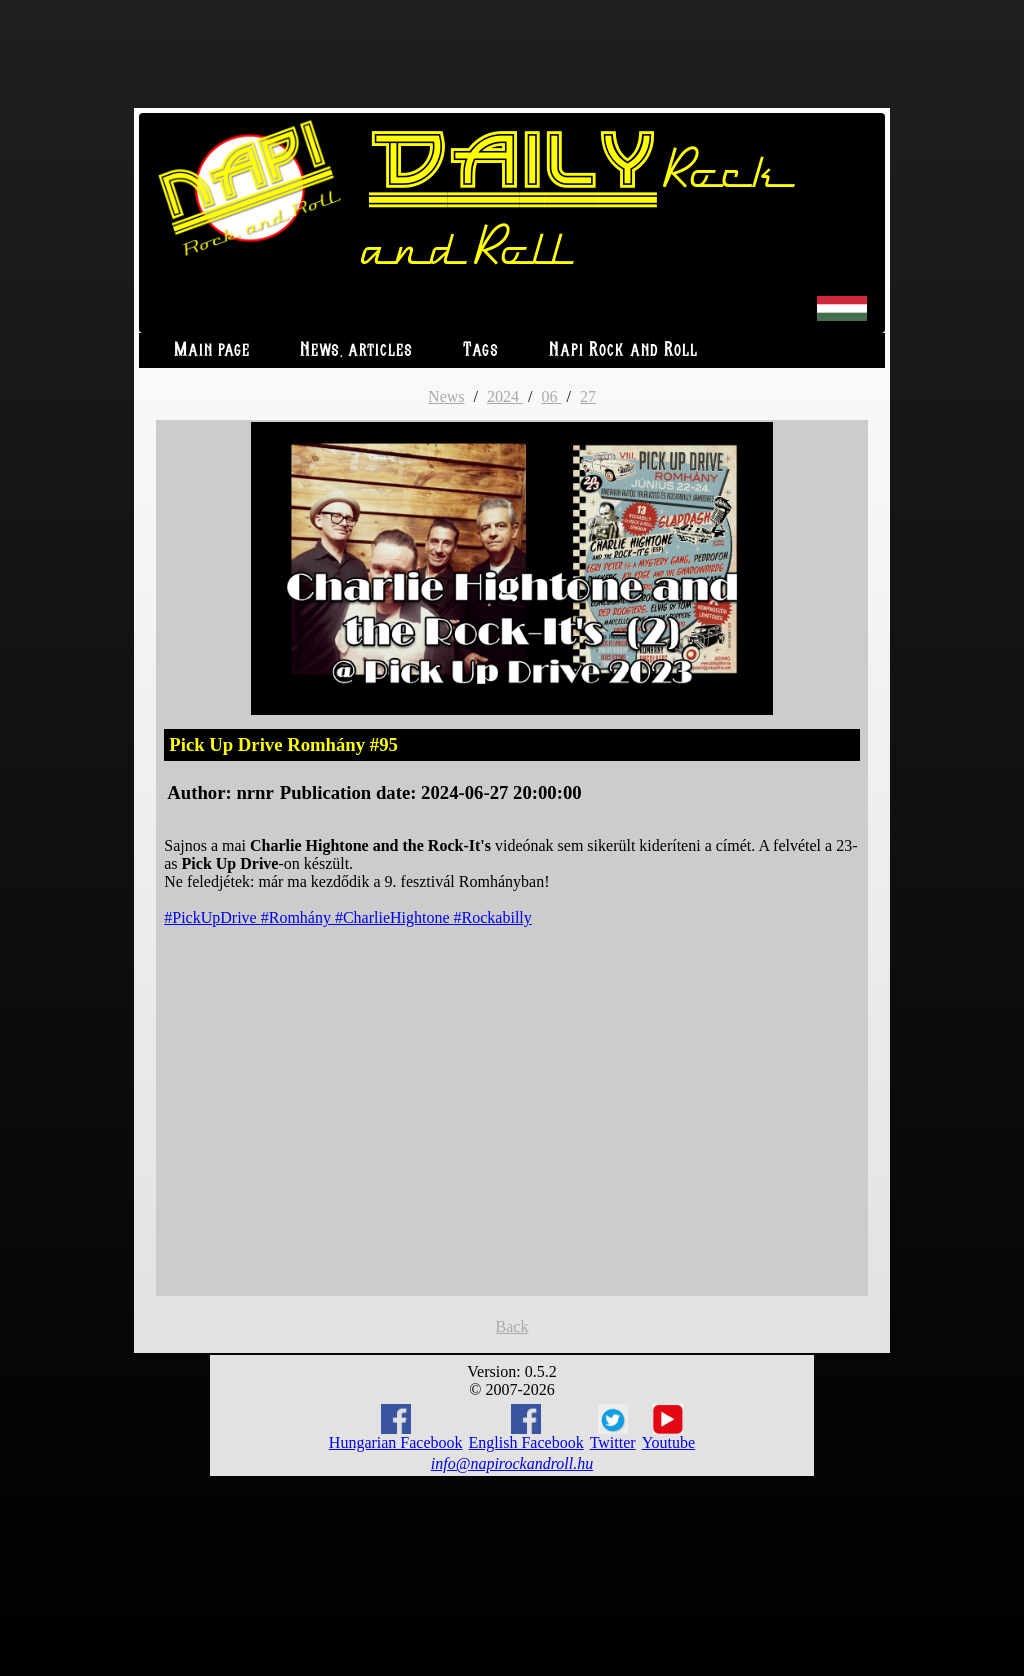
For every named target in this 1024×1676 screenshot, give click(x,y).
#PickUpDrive (212, 917)
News (446, 396)
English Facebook (526, 1427)
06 (551, 396)
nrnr (254, 792)
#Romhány (298, 917)
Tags (481, 350)
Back (512, 1326)
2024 (505, 396)
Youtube (669, 1428)
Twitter (613, 1428)
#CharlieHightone (394, 917)
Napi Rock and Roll (623, 350)
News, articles (356, 350)
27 (588, 396)
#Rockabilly (493, 917)
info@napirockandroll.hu (512, 1463)
